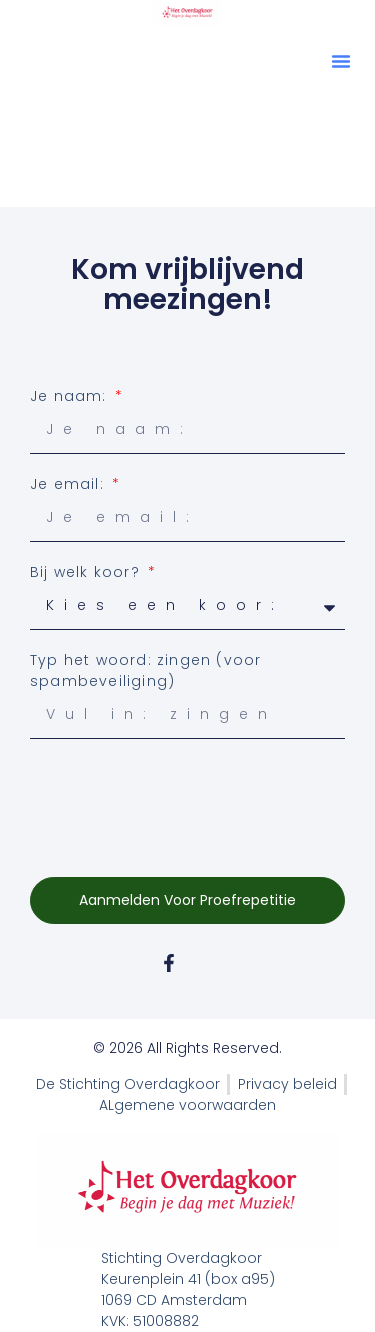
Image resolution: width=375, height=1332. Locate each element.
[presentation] (182, 798)
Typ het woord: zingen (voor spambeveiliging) (145, 670)
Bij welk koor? (87, 572)
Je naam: (71, 396)
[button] (341, 61)
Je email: (69, 484)
